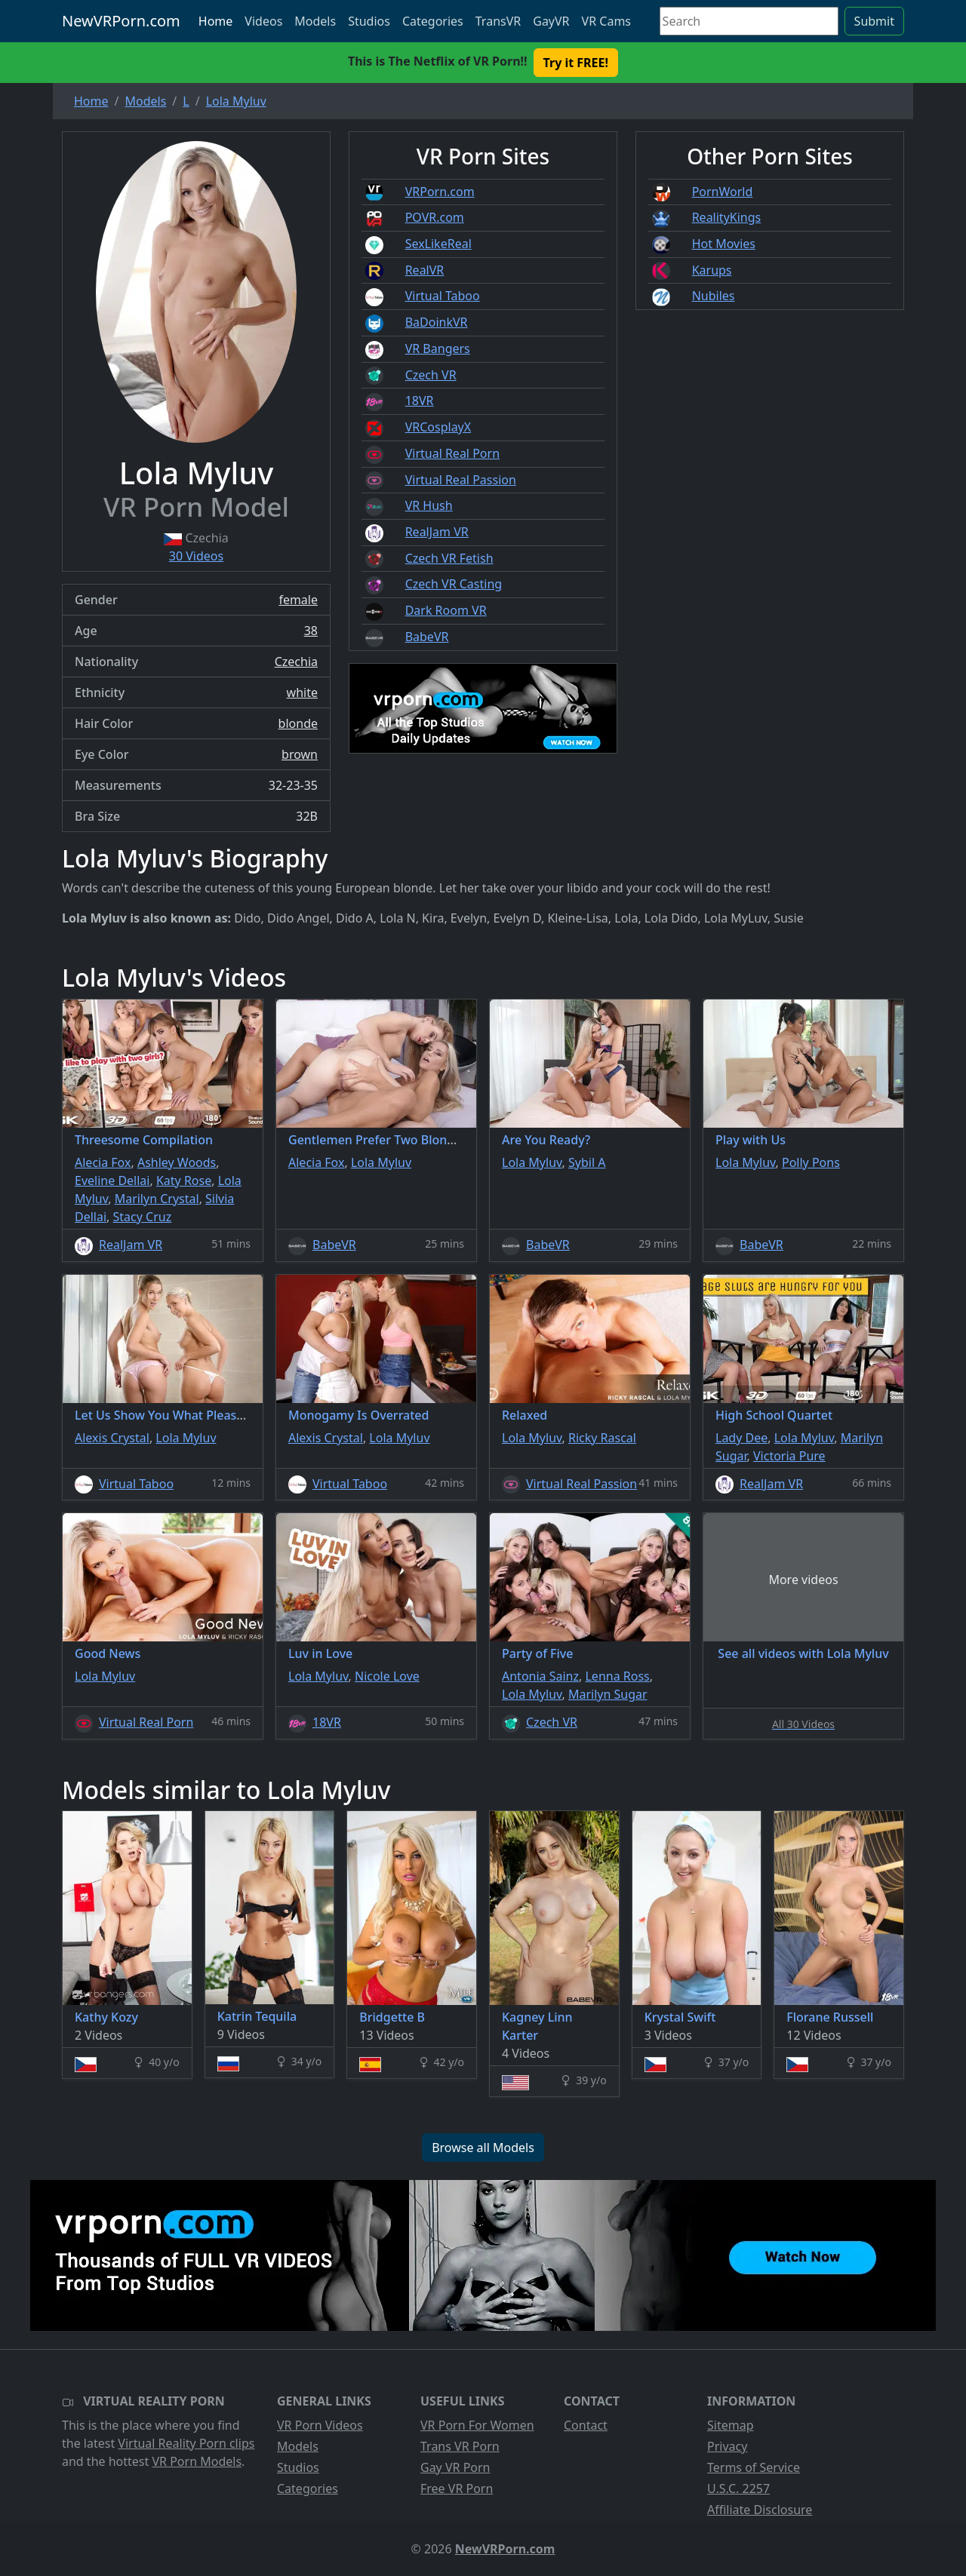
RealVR (425, 270)
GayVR (551, 21)
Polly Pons (811, 1162)
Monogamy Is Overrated (358, 1415)
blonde (298, 723)
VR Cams (606, 21)
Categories (432, 21)
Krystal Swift (680, 2017)
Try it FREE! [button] (575, 62)
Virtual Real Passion (460, 479)
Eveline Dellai (112, 1180)
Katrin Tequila (257, 2016)
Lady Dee (741, 1437)
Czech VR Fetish (449, 558)
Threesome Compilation (144, 1139)
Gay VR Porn (455, 2467)
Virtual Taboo (442, 295)
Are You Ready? (546, 1139)
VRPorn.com (440, 191)
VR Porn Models (197, 2461)
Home (215, 21)
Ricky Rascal (602, 1437)
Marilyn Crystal (157, 1198)
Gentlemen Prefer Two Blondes (377, 1139)
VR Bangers (437, 348)
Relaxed (524, 1415)
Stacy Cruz (142, 1216)
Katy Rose (183, 1180)
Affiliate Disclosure (759, 2509)
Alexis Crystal (112, 1437)
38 (311, 630)
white (302, 692)
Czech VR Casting (453, 584)
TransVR (498, 21)
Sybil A (586, 1162)
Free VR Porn (456, 2488)
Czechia (296, 661)
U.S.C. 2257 (738, 2488)
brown (299, 754)
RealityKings (726, 217)
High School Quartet (773, 1415)
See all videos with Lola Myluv (803, 1653)
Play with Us (750, 1139)
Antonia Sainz (540, 1676)
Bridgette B (392, 2017)
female (298, 599)
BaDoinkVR (436, 322)
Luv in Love (320, 1653)
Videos (263, 21)
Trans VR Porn (460, 2446)
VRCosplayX (438, 427)
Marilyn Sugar (608, 1694)
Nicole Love (387, 1676)
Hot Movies (723, 243)
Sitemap (730, 2425)
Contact (586, 2425)
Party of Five (537, 1653)
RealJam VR (437, 531)
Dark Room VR (446, 610)
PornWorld (722, 191)
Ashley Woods (176, 1162)
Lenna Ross (617, 1676)
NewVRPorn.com (121, 21)
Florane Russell (829, 2017)
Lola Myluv (381, 1162)
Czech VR (431, 375)
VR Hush (429, 505)
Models (315, 21)
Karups (712, 270)
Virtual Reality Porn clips (186, 2443)
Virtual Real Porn (452, 453)
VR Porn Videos (320, 2425)
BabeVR (427, 636)
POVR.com (434, 217)
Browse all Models (483, 2147)
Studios (369, 21)
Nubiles (713, 295)
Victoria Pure (789, 1456)
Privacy (727, 2446)
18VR (419, 400)
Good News (107, 1653)
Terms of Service (753, 2467)
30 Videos (196, 556)
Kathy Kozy (106, 2017)
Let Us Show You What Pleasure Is (172, 1415)
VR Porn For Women (477, 2425)
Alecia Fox (103, 1162)
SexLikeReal (438, 243)
